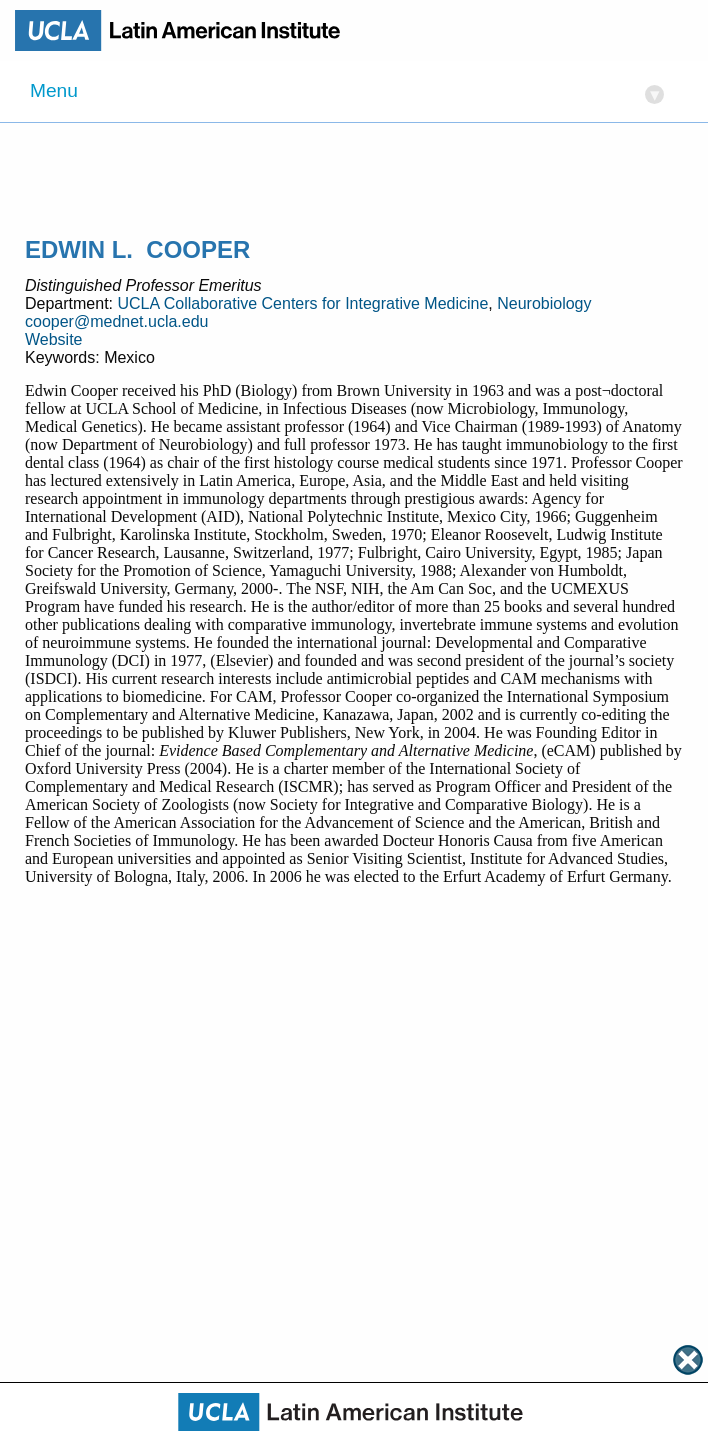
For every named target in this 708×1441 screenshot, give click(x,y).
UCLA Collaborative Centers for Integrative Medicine (302, 303)
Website (54, 339)
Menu (347, 92)
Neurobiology (544, 303)
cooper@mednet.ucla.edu (116, 321)
